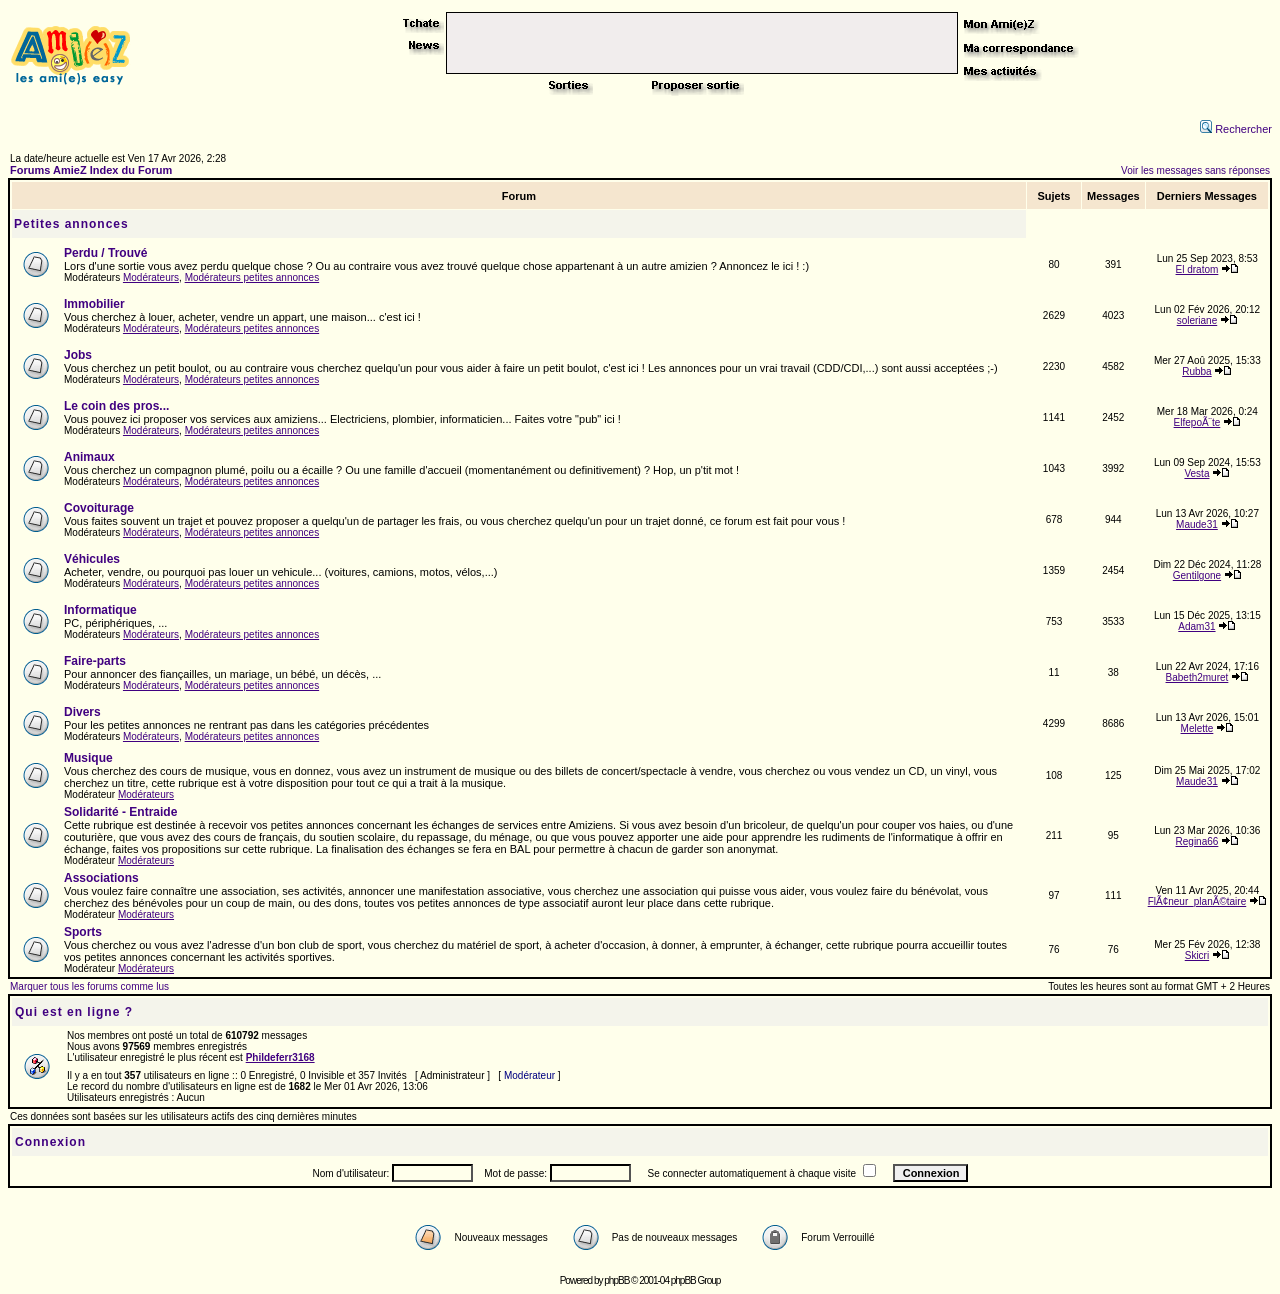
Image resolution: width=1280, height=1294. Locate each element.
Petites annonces (71, 224)
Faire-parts (95, 661)
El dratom (1197, 269)
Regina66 (1197, 841)
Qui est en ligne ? (74, 1012)
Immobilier (94, 304)
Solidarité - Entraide (120, 812)
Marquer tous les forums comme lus (89, 986)
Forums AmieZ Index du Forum (91, 170)
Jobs (78, 355)
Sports (83, 932)
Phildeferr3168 (280, 1057)
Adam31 (1196, 626)
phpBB (616, 1280)
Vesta (1196, 473)
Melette (1197, 728)
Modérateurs (151, 277)
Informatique (100, 610)
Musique (88, 758)
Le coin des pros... (116, 406)
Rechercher (1236, 129)
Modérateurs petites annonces (252, 277)
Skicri (1197, 955)
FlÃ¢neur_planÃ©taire (1197, 901)
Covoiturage (99, 508)
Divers (82, 712)
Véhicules (92, 559)
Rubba (1196, 371)
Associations (101, 878)
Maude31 (1197, 524)
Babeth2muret (1197, 677)
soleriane (1197, 320)
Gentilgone (1197, 575)
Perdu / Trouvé (105, 253)
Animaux (89, 457)
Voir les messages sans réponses (1195, 170)
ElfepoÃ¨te (1197, 422)
